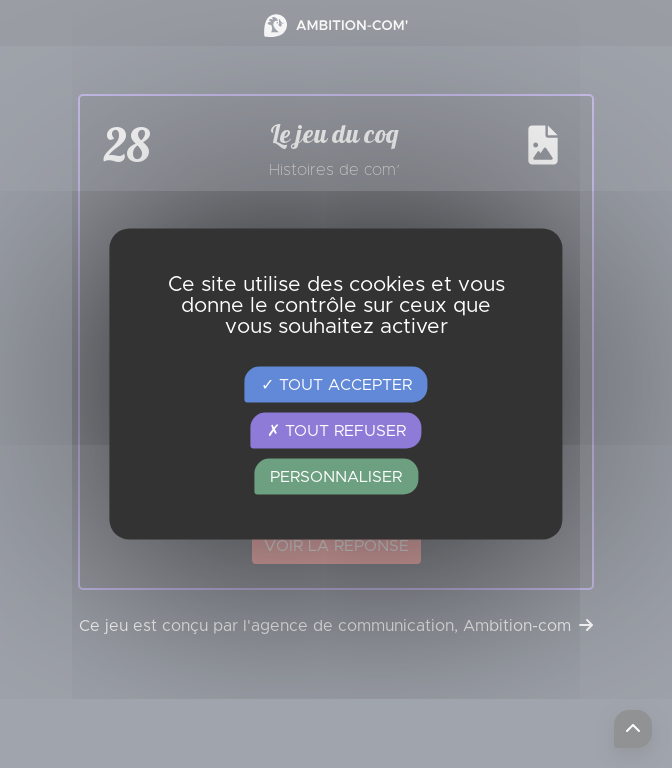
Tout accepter (336, 385)
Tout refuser (336, 431)
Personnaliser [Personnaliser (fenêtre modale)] (336, 477)
